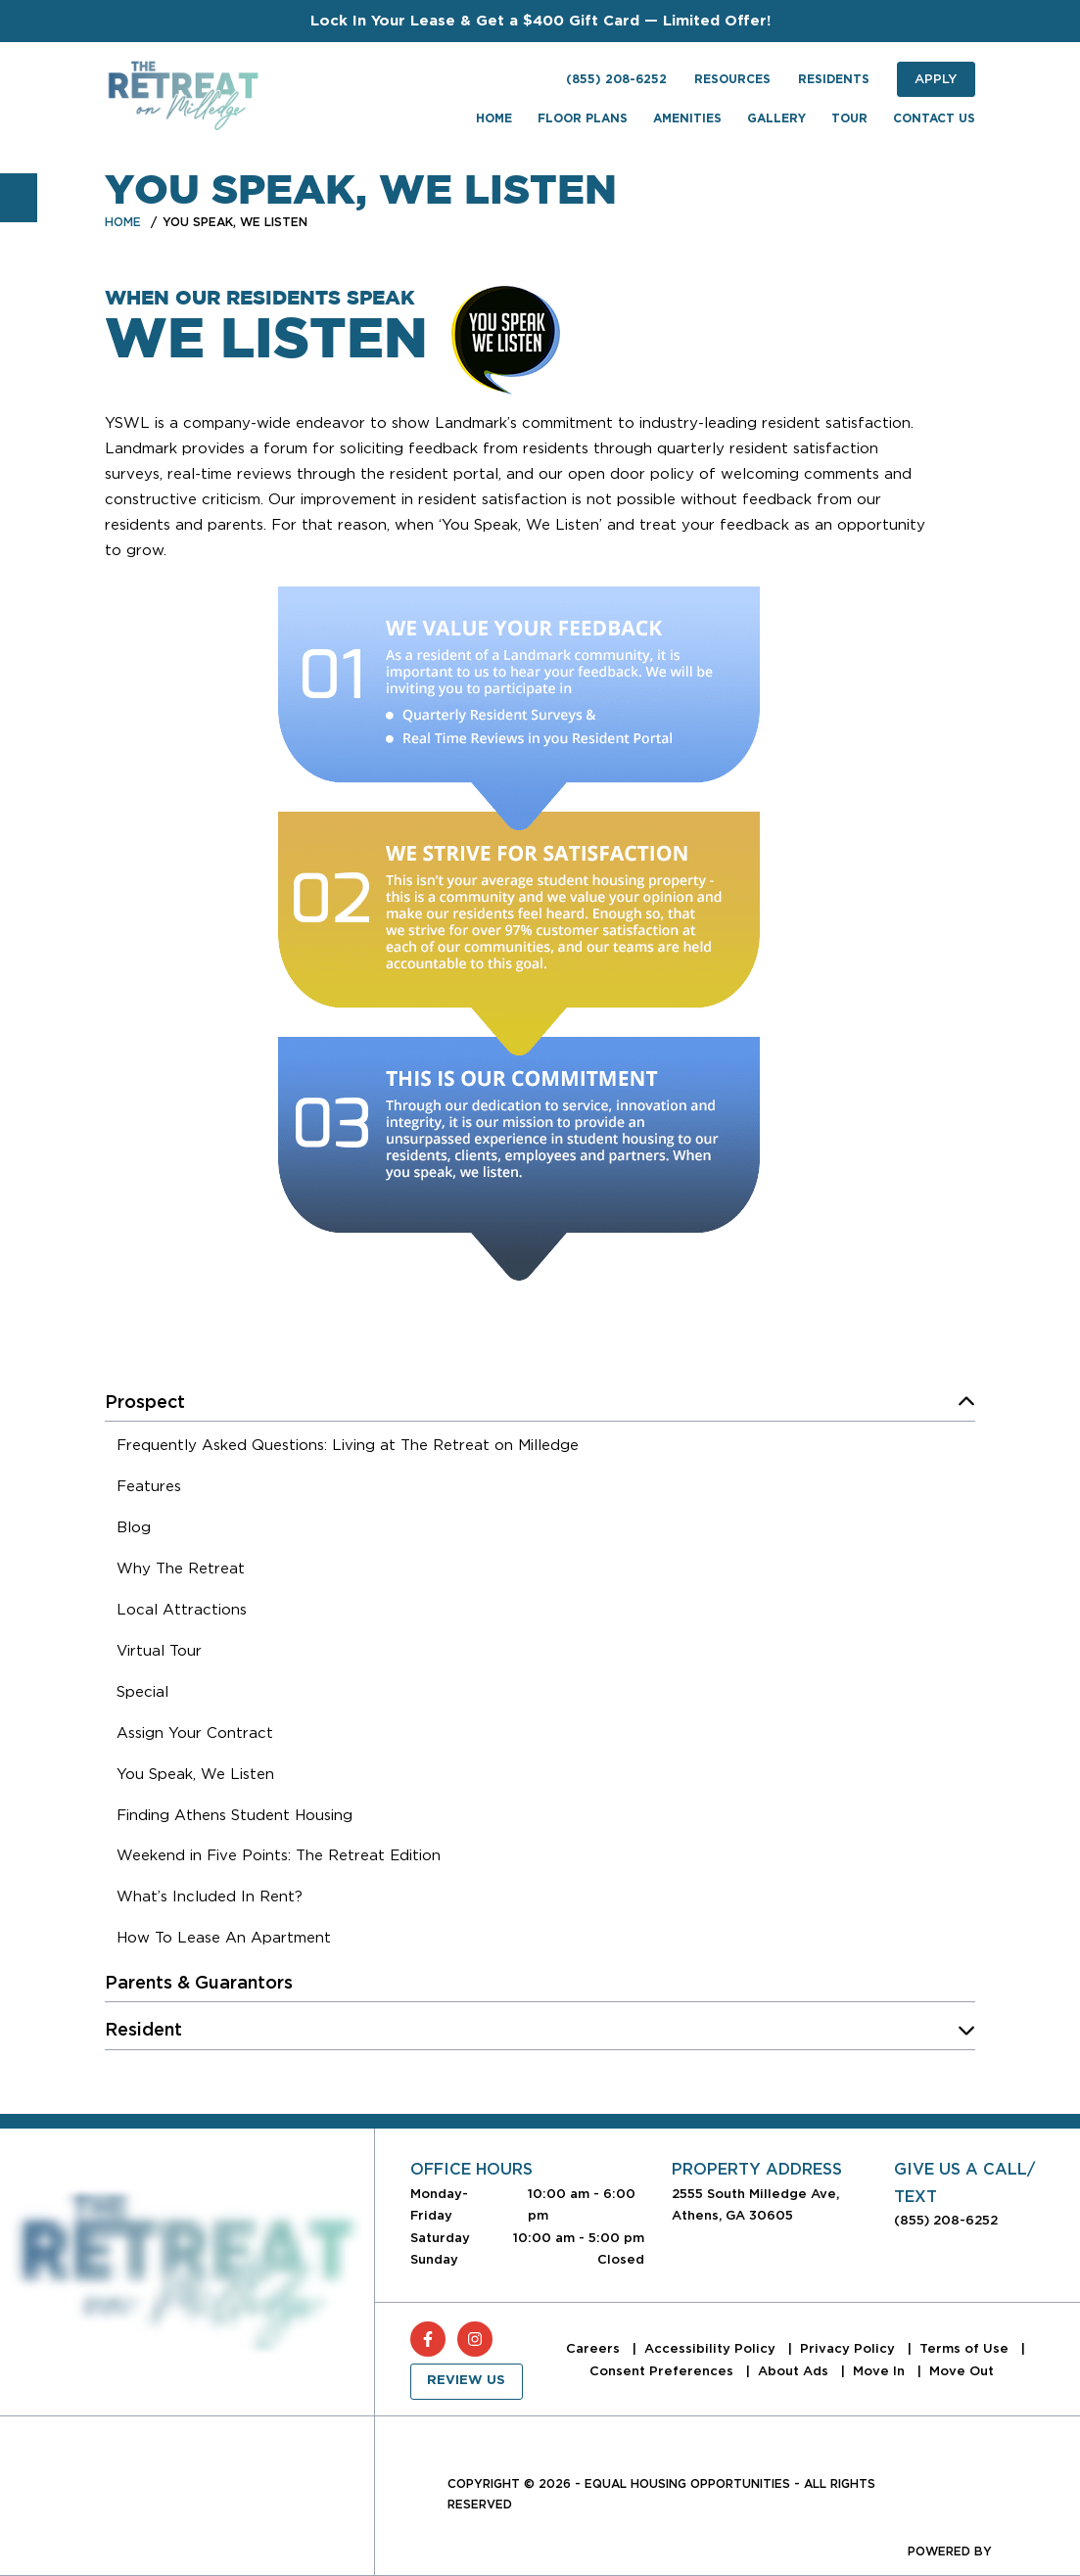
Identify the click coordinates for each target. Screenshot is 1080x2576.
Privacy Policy (849, 2348)
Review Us (466, 2380)
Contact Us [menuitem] (934, 118)
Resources (732, 79)
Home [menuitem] (494, 118)
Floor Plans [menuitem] (583, 118)
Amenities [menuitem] (687, 118)
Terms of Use (965, 2348)
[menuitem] (348, 1448)
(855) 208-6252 (616, 79)
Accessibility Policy (711, 2348)
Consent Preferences (663, 2371)
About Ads (795, 2371)
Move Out (961, 2371)
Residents (833, 79)
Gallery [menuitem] (776, 118)
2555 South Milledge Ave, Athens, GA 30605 (755, 2204)
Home (123, 221)
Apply (936, 78)
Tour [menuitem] (849, 118)
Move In (881, 2371)
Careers (595, 2348)
